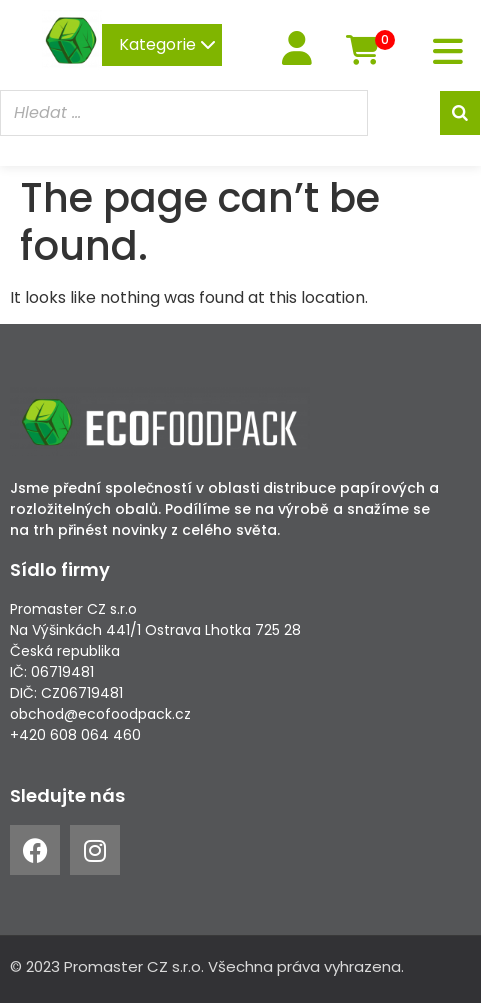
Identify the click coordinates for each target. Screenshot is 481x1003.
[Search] (460, 113)
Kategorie (167, 44)
